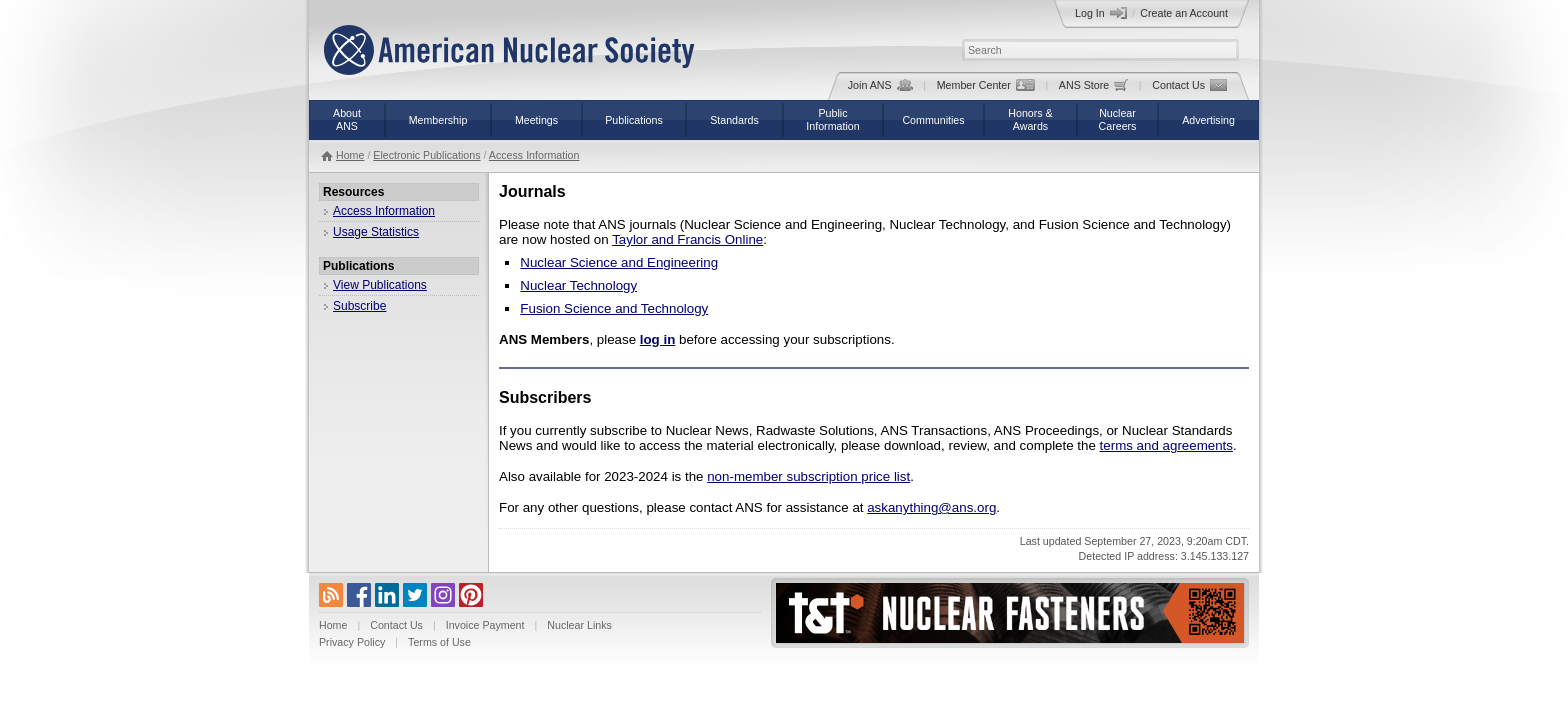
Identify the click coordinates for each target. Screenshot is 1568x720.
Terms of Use (439, 642)
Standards (734, 120)
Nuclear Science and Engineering (619, 262)
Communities (933, 120)
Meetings (536, 120)
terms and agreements (1166, 445)
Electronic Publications (426, 155)
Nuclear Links (579, 625)
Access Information (534, 155)
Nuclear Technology (578, 285)
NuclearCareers (1118, 119)
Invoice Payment (485, 625)
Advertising (1208, 120)
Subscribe (359, 306)
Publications (633, 120)
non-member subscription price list (808, 476)
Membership (438, 120)
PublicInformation (832, 119)
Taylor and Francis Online (687, 239)
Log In (1101, 13)
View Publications (380, 285)
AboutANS (347, 119)
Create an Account (1184, 13)
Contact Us (1189, 85)
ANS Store (1093, 85)
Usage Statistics (376, 232)
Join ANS (880, 85)
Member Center (986, 85)
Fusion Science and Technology (614, 308)
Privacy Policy (352, 642)
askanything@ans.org (931, 507)
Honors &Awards (1030, 119)
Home (350, 155)
